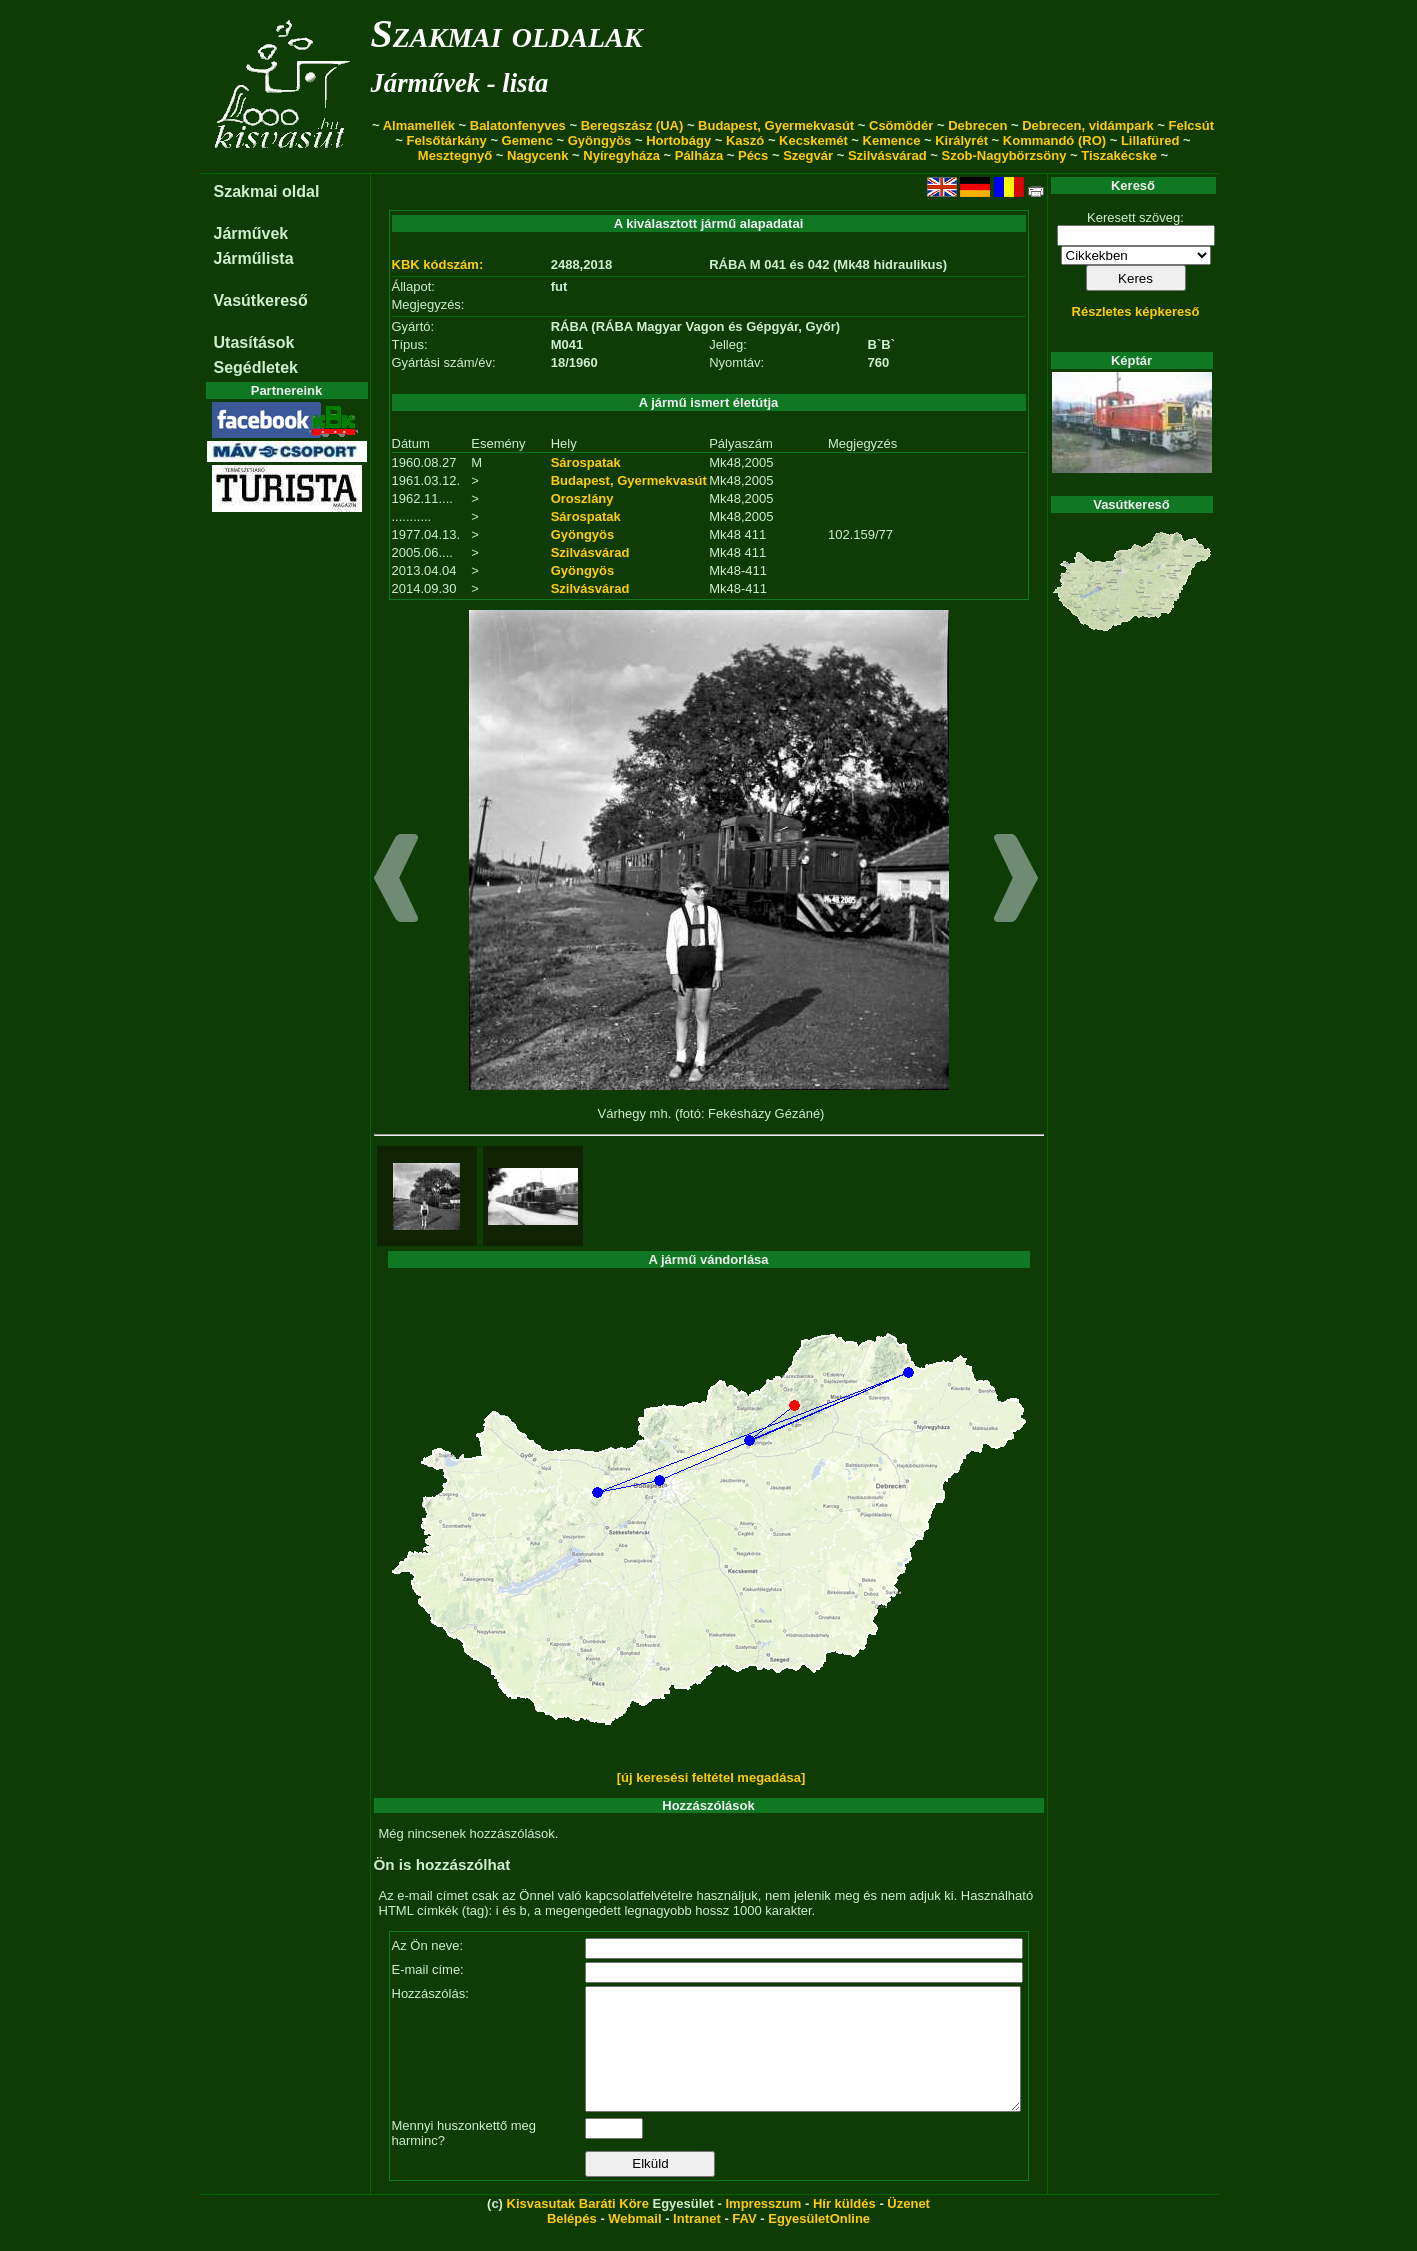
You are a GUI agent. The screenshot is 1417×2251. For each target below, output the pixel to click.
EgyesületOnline (819, 2242)
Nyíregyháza (621, 155)
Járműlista (254, 258)
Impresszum (763, 2227)
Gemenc (527, 140)
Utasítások (254, 342)
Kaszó (745, 140)
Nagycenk (537, 155)
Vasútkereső (261, 300)
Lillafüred (1150, 140)
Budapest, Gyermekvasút (776, 125)
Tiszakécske (1119, 155)
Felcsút (1192, 125)
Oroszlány (582, 498)
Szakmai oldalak (507, 33)
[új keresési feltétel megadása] (711, 1777)
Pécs (753, 155)
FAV (744, 2242)
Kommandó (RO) (1054, 140)
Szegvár (808, 155)
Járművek (251, 233)
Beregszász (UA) (632, 125)
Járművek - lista (460, 83)
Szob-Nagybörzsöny (1003, 155)
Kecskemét (813, 140)
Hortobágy (678, 140)
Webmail (634, 2242)
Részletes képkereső (1136, 311)
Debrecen (977, 125)
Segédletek (256, 367)
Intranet (697, 2242)
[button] (396, 881)
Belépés (572, 2242)
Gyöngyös (600, 140)
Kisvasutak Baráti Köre (578, 2227)
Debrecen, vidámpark (1088, 125)
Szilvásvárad (887, 155)
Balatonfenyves (518, 125)
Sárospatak (586, 462)
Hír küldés (844, 2227)
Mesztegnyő (455, 155)
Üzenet (908, 2227)
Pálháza (699, 155)
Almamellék (419, 125)
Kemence (892, 140)
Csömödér (901, 125)
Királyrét (961, 140)
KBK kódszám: (438, 264)
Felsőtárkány (447, 140)
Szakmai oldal (267, 191)
